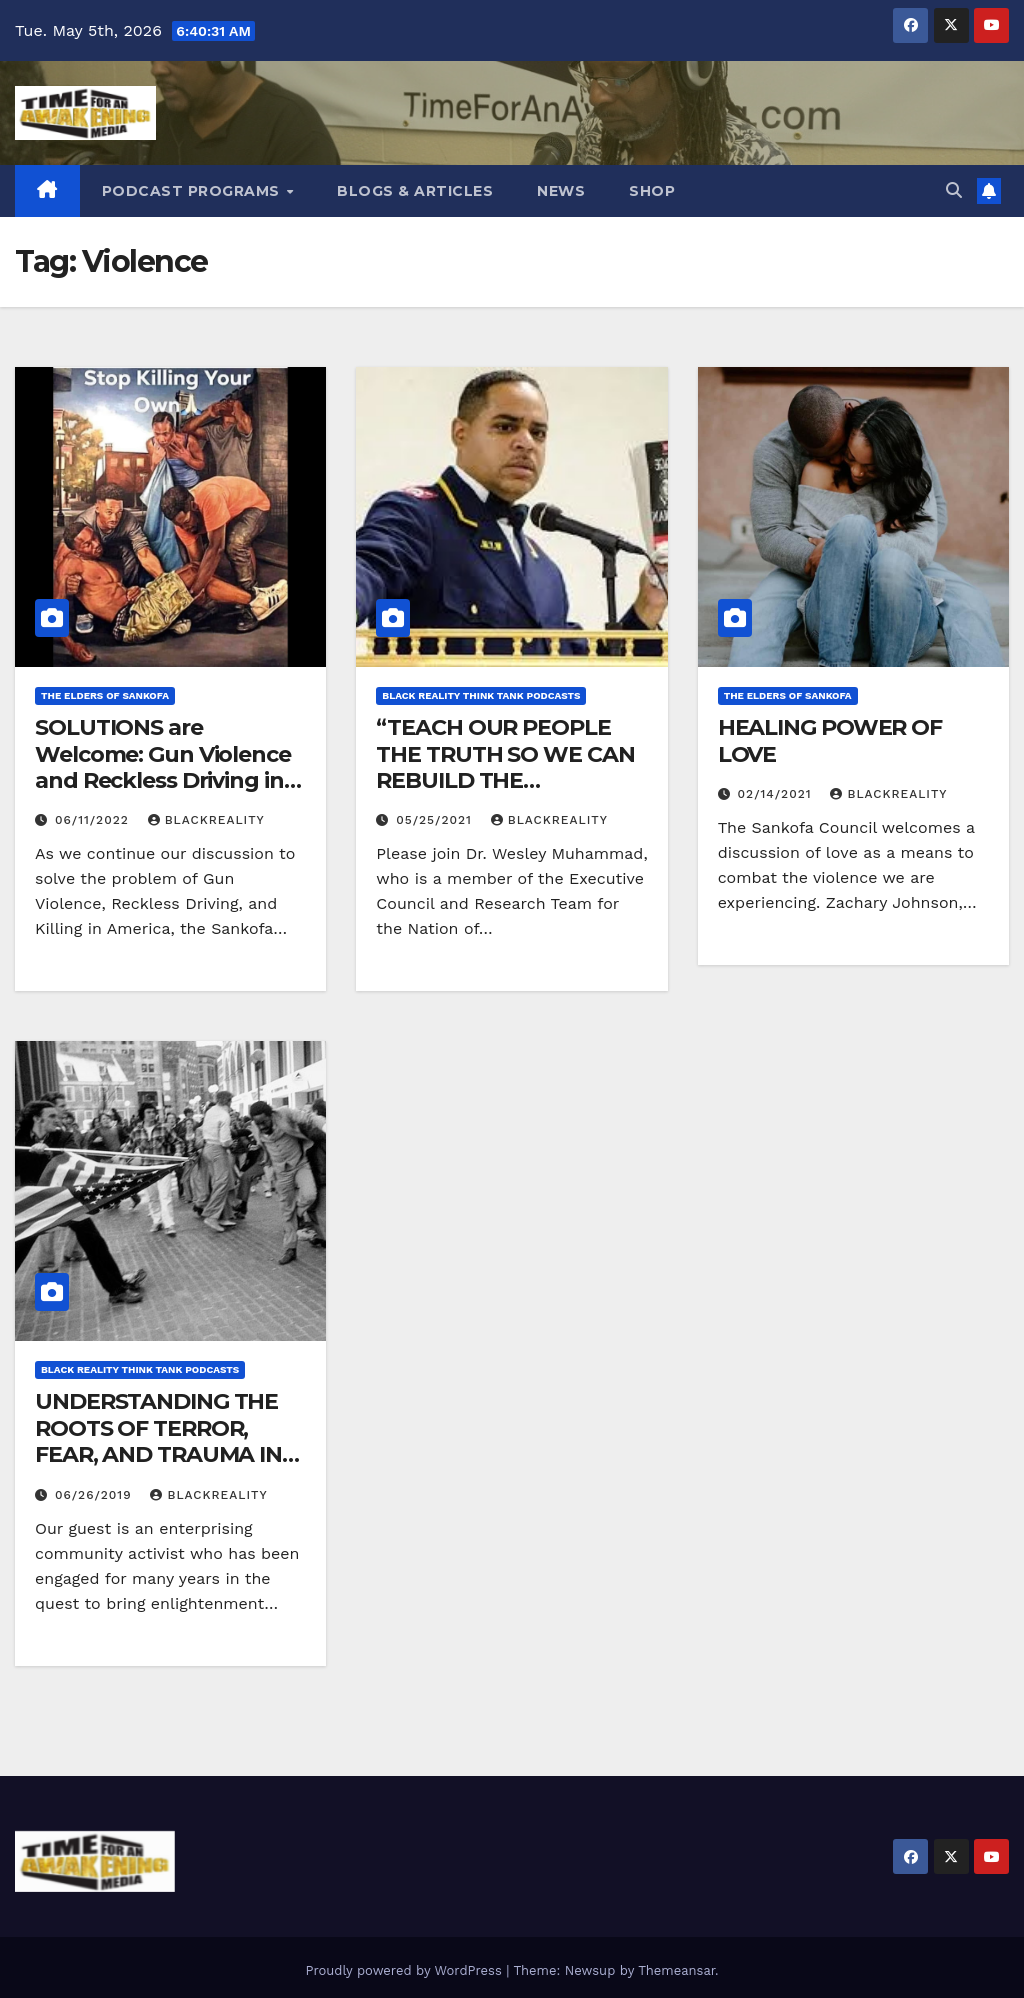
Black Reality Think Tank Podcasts (481, 695)
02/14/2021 (777, 794)
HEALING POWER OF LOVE (830, 740)
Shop (652, 191)
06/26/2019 (96, 1495)
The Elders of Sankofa (105, 695)
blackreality (206, 820)
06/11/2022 (94, 820)
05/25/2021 (436, 820)
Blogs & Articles (415, 191)
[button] (954, 190)
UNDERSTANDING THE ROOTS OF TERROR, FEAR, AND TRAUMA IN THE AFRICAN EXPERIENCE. (158, 1454)
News (561, 191)
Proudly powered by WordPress (405, 1970)
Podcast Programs (193, 191)
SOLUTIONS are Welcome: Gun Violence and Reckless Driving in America (163, 767)
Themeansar (676, 1970)
